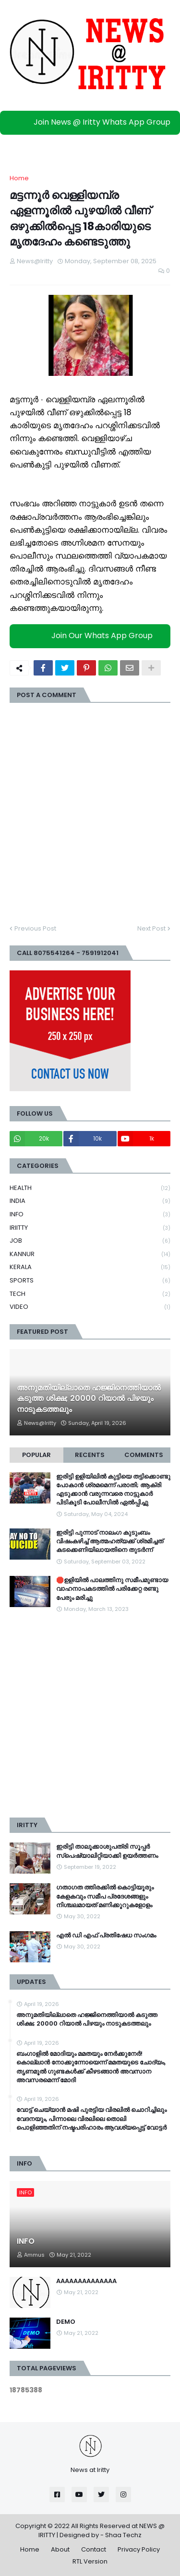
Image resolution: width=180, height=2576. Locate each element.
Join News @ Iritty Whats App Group (92, 122)
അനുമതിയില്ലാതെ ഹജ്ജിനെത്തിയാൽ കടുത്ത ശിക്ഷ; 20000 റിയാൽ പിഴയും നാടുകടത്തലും (89, 1399)
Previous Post (35, 928)
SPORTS (90, 1281)
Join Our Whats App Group (92, 635)
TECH (90, 1294)
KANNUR (90, 1254)
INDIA (90, 1201)
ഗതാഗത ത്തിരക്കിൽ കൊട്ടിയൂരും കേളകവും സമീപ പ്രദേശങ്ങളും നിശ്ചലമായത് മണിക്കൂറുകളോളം (105, 1896)
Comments (143, 1454)
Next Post (151, 928)
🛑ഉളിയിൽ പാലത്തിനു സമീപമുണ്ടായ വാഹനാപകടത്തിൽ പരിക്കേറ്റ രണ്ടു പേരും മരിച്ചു (112, 1589)
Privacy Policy (139, 2549)
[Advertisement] (90, 1716)
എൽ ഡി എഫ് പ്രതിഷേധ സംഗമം (106, 1935)
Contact (93, 2549)
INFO (90, 1215)
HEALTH (90, 1188)
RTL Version (90, 2561)
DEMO (65, 2322)
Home (19, 178)
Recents (90, 1454)
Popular (36, 1454)
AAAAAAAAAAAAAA (86, 2281)
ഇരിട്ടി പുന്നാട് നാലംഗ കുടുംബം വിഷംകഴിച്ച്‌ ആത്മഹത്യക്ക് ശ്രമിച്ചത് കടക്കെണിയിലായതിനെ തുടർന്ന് (109, 1541)
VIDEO (90, 1307)
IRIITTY (90, 1228)
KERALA (90, 1267)
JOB (90, 1241)
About (60, 2549)
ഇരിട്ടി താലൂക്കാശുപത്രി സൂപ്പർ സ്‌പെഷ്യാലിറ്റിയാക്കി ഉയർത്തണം (107, 1851)
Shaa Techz (123, 2535)
